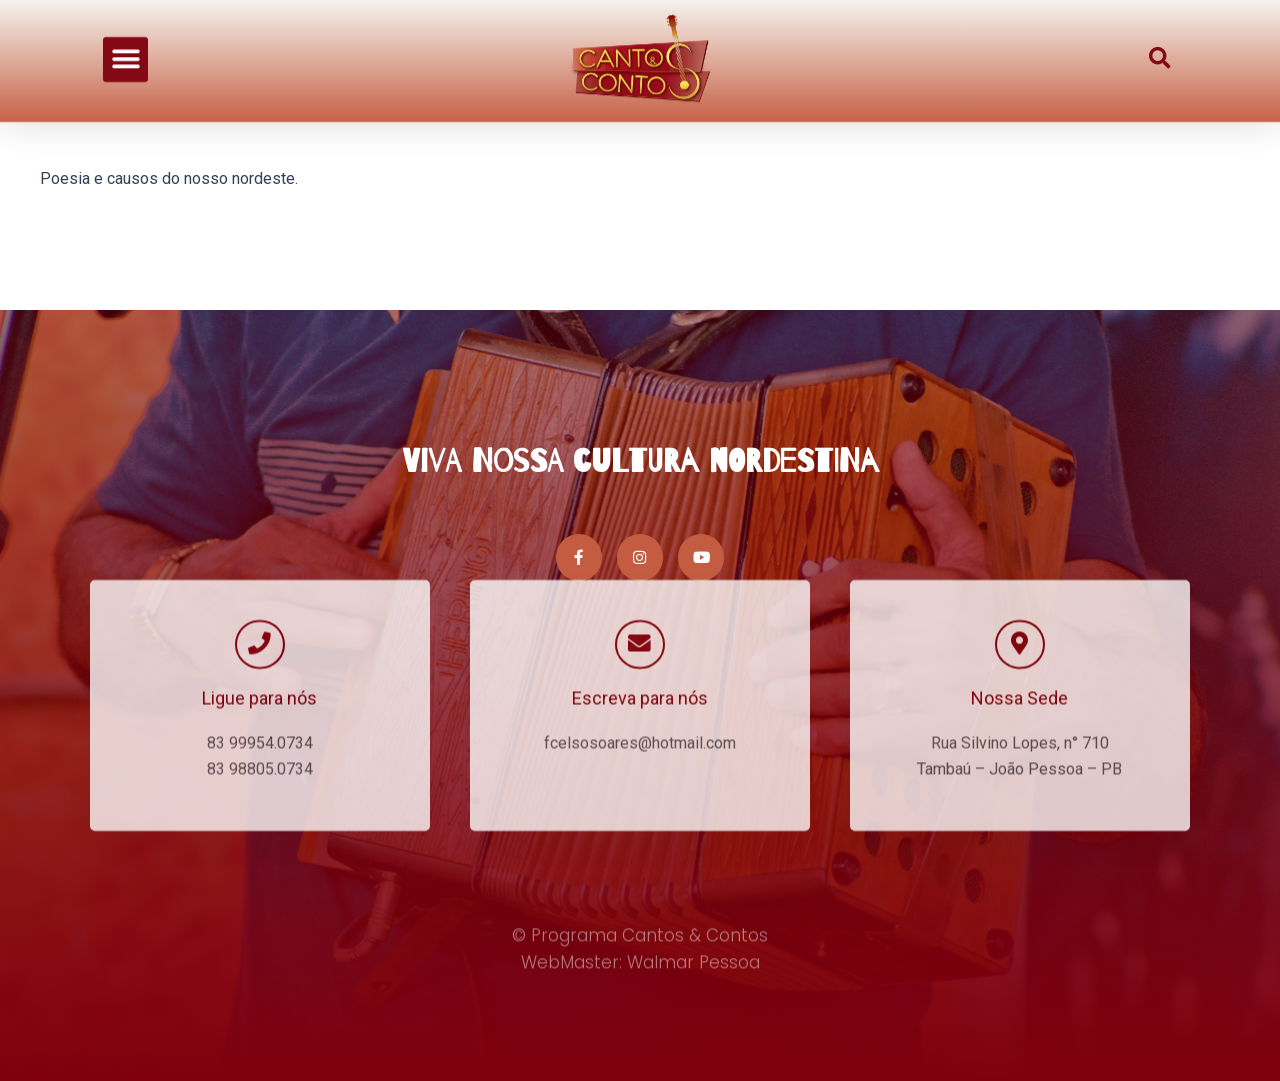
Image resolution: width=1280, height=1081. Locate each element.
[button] (125, 38)
